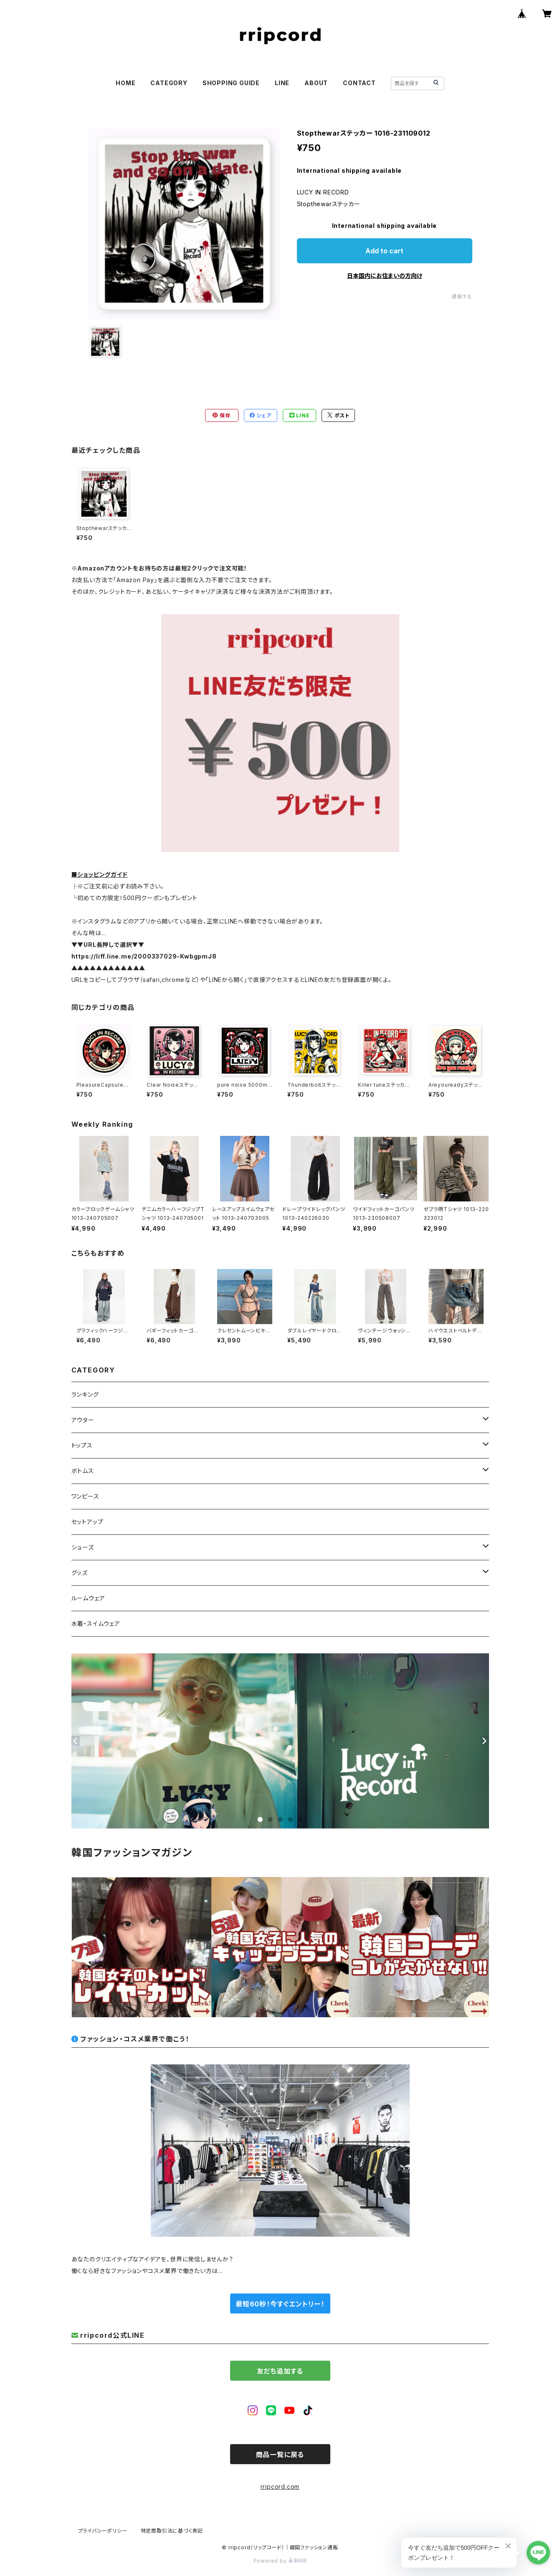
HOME (125, 82)
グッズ (79, 1572)
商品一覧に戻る (280, 2454)
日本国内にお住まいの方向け (384, 275)
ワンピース (85, 1496)
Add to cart (384, 251)
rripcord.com (280, 2486)
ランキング (85, 1394)
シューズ (82, 1547)
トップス (82, 1445)
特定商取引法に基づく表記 (172, 2531)
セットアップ (87, 1521)
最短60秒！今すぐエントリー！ (280, 2304)
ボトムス (82, 1470)
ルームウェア (88, 1598)
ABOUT (316, 82)
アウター (82, 1419)
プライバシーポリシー (102, 2531)
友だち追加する (280, 2371)
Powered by (280, 2561)
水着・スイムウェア (95, 1623)
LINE (282, 82)
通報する (461, 296)
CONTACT (359, 82)
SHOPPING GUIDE (231, 82)
